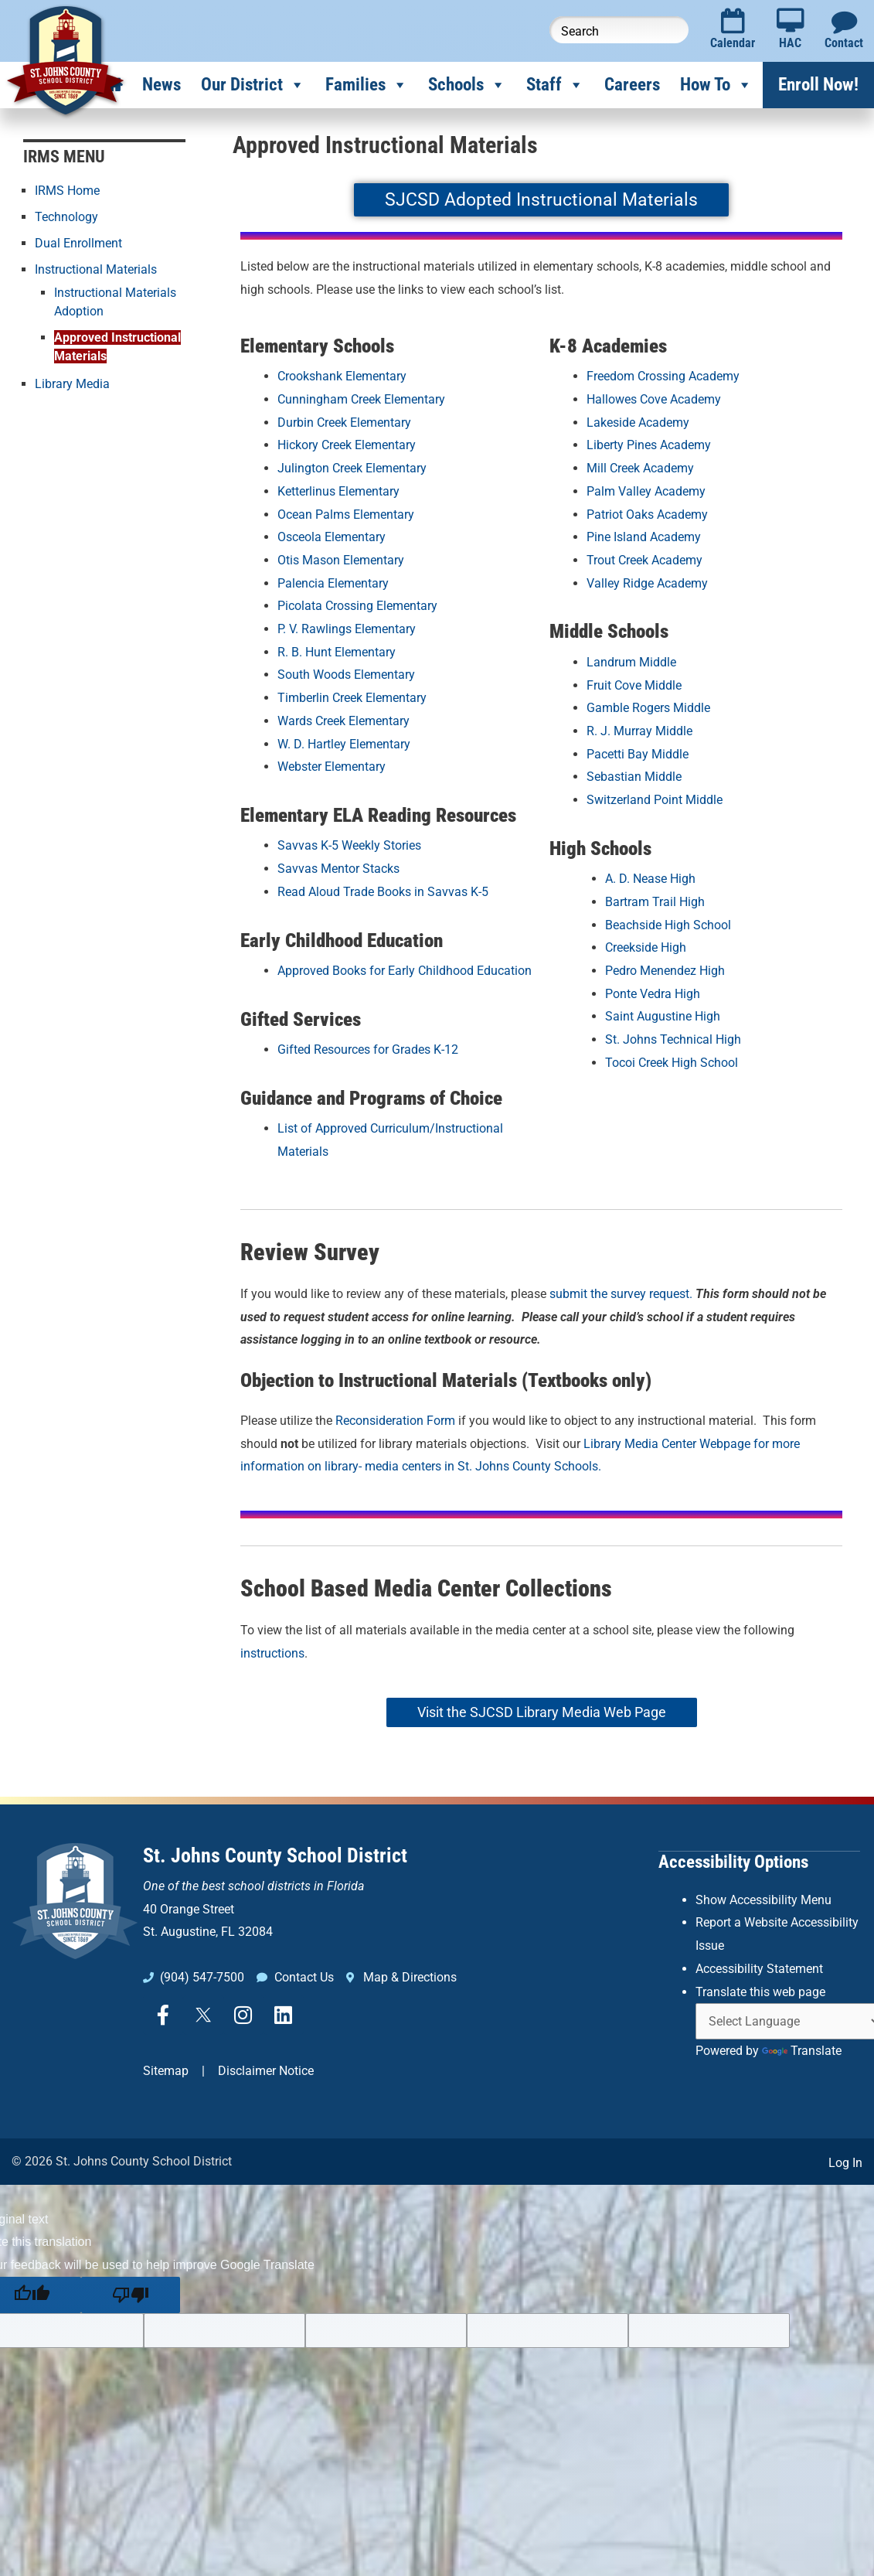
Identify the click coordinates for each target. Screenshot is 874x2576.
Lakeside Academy (638, 422)
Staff (555, 85)
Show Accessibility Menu (763, 1899)
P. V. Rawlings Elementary (346, 629)
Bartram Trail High (655, 901)
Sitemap (166, 2070)
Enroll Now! (818, 84)
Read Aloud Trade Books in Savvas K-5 (382, 891)
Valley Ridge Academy (647, 583)
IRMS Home (67, 190)
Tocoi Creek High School (671, 1062)
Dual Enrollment (78, 243)
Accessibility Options (733, 1861)
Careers (632, 84)
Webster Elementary (331, 766)
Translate (802, 2050)
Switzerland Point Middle (655, 799)
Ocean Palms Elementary (345, 514)
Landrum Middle (631, 662)
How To (716, 85)
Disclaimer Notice (266, 2070)
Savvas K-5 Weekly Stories (349, 845)
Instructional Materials (96, 269)
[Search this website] (619, 29)
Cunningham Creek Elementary (361, 399)
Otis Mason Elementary (340, 560)
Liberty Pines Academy (649, 445)
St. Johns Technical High (673, 1039)
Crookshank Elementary (341, 376)
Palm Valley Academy (646, 491)
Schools (467, 85)
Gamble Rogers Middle (648, 707)
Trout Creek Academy (644, 560)
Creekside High (645, 947)
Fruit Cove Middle (634, 685)
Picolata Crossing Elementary (357, 605)
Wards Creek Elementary (343, 721)
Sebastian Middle (634, 776)
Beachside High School (668, 925)
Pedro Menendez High (665, 970)
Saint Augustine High (662, 1016)
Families (366, 85)
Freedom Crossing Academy (663, 376)
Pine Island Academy (644, 537)
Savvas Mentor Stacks (338, 868)
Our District (253, 85)
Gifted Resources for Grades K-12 (367, 1049)
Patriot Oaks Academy (647, 514)
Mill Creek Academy (640, 468)
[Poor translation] (130, 2295)
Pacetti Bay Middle (638, 754)
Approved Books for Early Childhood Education (404, 970)
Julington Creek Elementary (352, 468)
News (161, 84)
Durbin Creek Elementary (344, 422)
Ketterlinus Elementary (338, 491)
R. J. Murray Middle (639, 731)
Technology (66, 217)
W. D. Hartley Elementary (343, 744)
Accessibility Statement (759, 1968)
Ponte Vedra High (652, 993)
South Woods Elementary (346, 674)
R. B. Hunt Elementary (336, 652)
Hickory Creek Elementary (346, 445)
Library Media (72, 384)
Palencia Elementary (333, 583)
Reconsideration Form (395, 1420)
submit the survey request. (620, 1293)
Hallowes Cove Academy (654, 399)
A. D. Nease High (650, 878)
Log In (845, 2162)
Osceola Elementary (331, 537)
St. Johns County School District (275, 1855)
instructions (272, 1653)
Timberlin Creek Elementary (352, 697)
